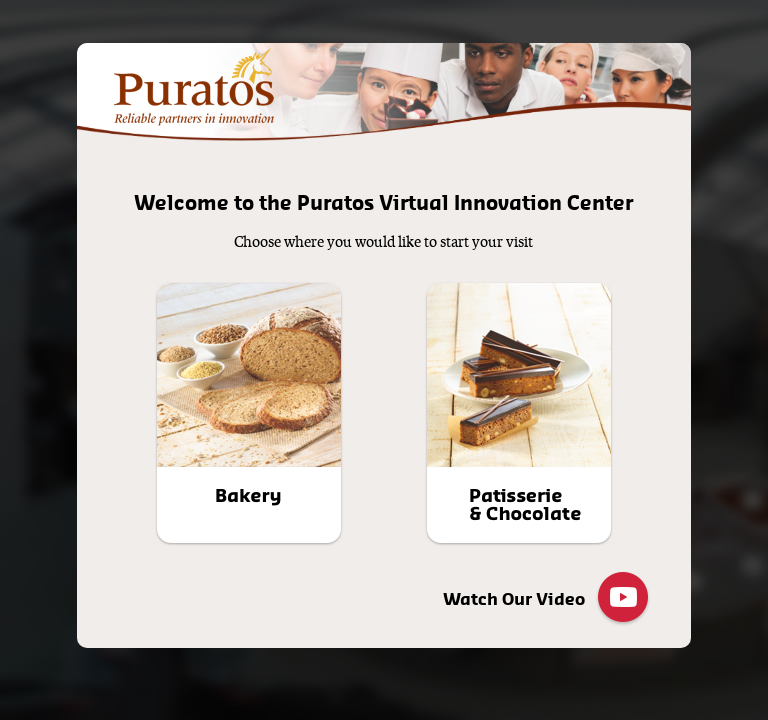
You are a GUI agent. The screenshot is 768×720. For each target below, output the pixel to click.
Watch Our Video (547, 599)
